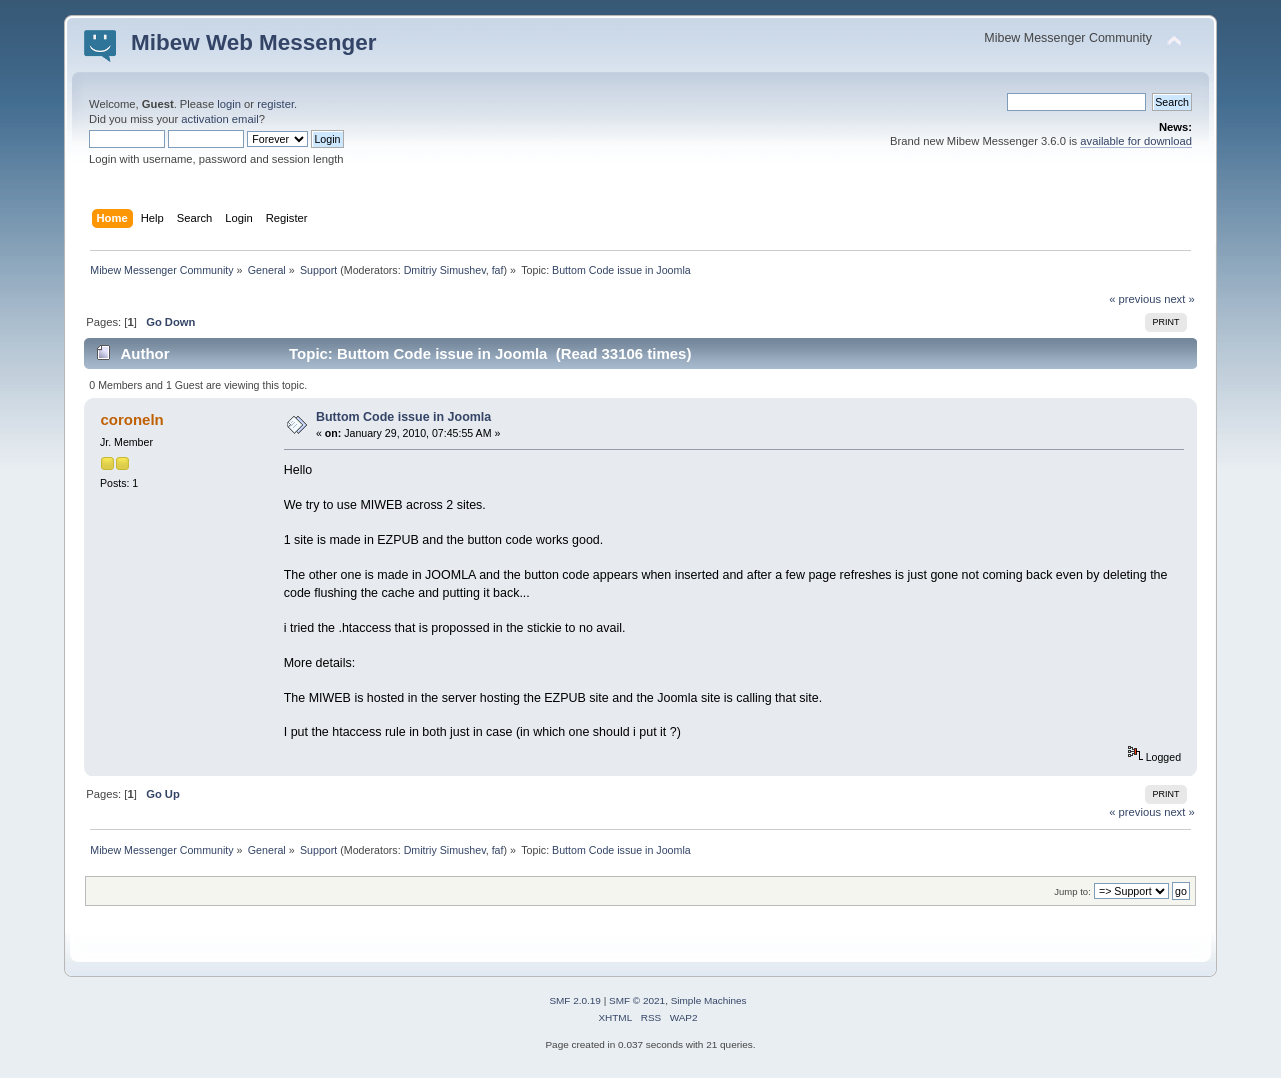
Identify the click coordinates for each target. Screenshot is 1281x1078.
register (275, 104)
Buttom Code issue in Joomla (403, 417)
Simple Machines (709, 1000)
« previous (1135, 299)
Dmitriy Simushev (445, 270)
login (229, 104)
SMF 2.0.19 (575, 1000)
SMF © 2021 (637, 1000)
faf (498, 270)
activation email (219, 119)
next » (1179, 299)
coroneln (132, 419)
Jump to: (1072, 891)
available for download (1136, 141)
